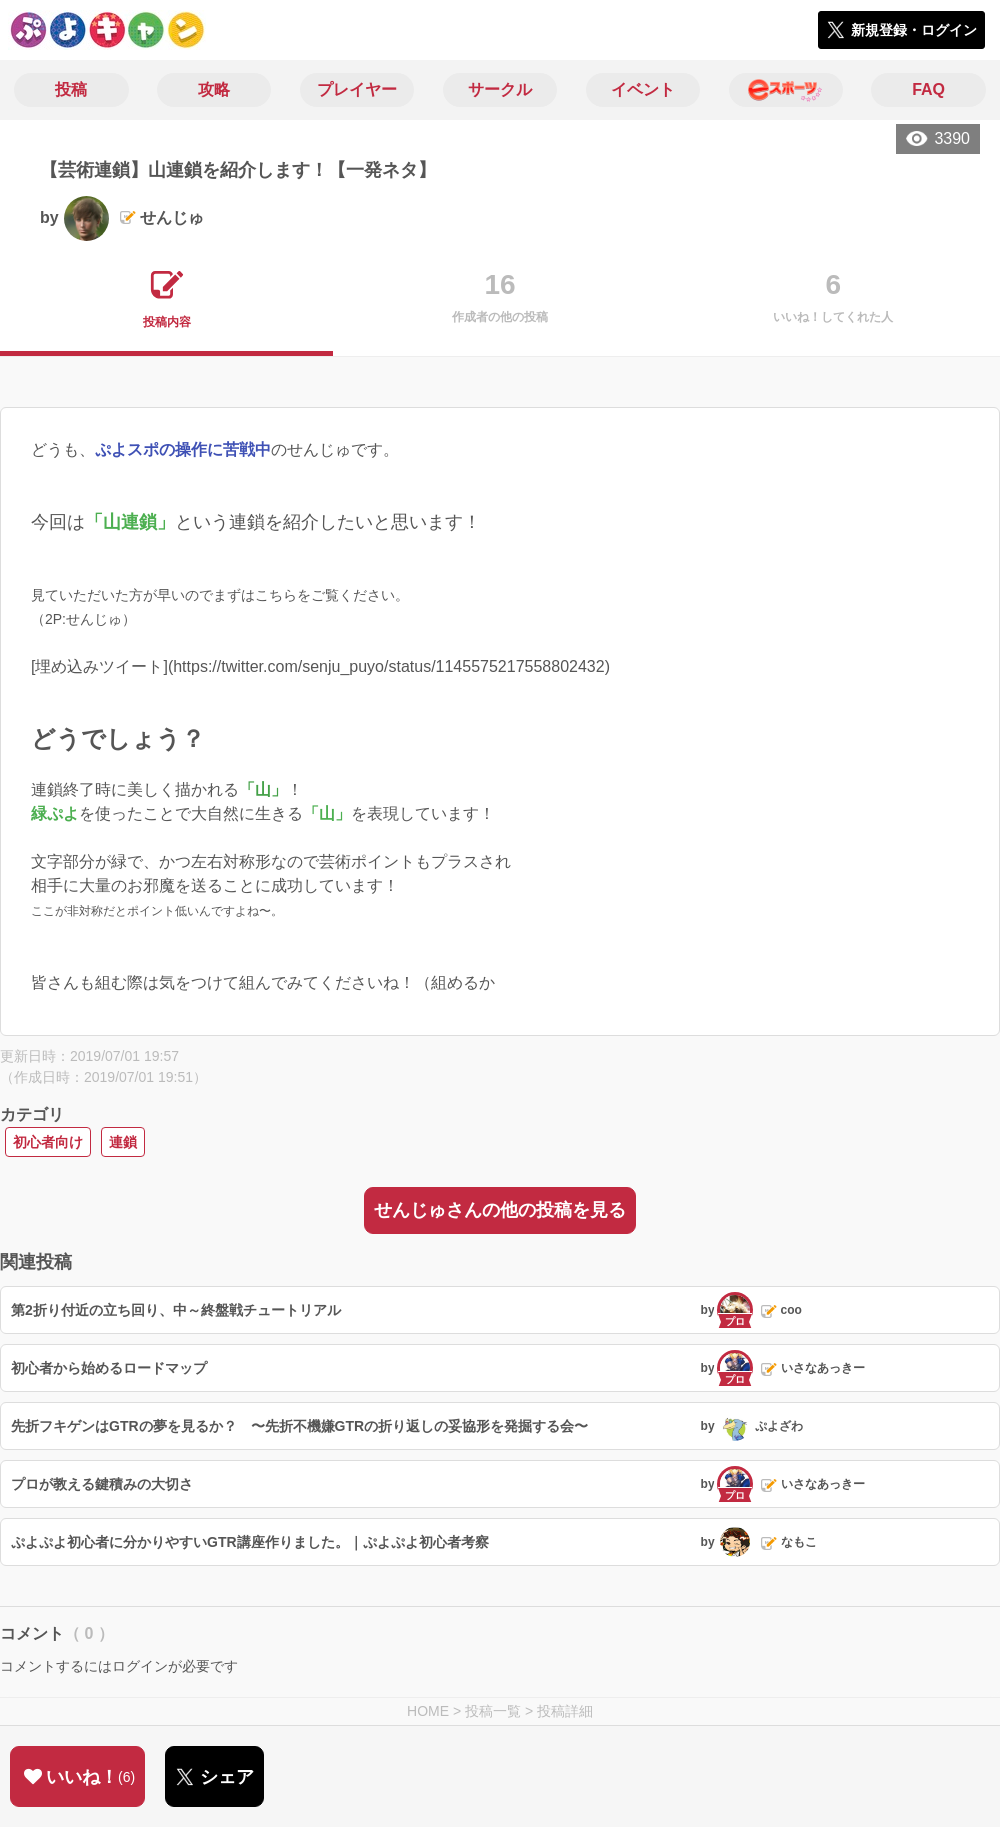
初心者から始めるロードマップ (109, 1368)
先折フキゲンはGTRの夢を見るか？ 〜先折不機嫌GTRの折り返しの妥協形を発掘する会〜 (299, 1426)
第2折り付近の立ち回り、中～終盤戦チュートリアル (176, 1310)
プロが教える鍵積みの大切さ (102, 1484)
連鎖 (123, 1142)
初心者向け (48, 1142)
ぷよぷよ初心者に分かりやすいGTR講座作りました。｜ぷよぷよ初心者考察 (250, 1542)
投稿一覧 (493, 1711)
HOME (428, 1711)
